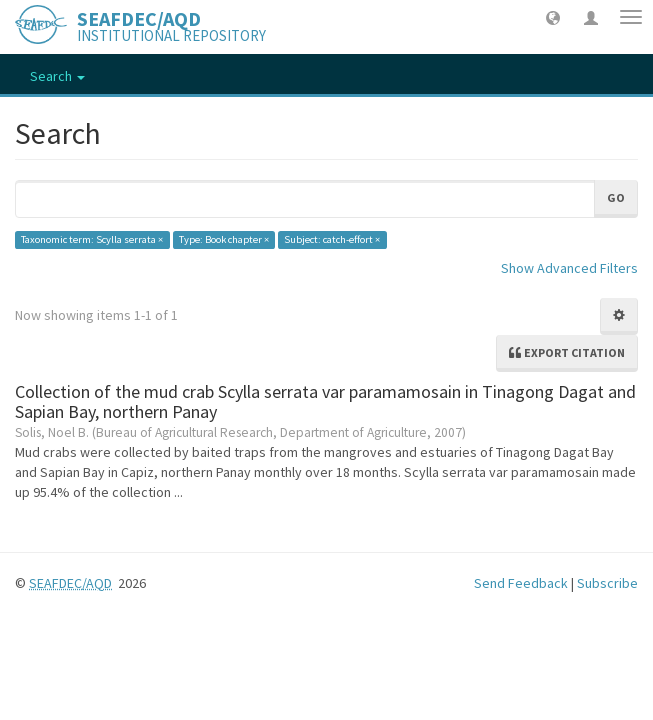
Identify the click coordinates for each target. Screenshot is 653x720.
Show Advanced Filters (569, 268)
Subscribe (607, 583)
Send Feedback (521, 583)
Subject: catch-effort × (332, 239)
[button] (553, 17)
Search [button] (57, 76)
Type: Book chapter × (224, 239)
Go (616, 197)
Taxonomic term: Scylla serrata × (92, 239)
